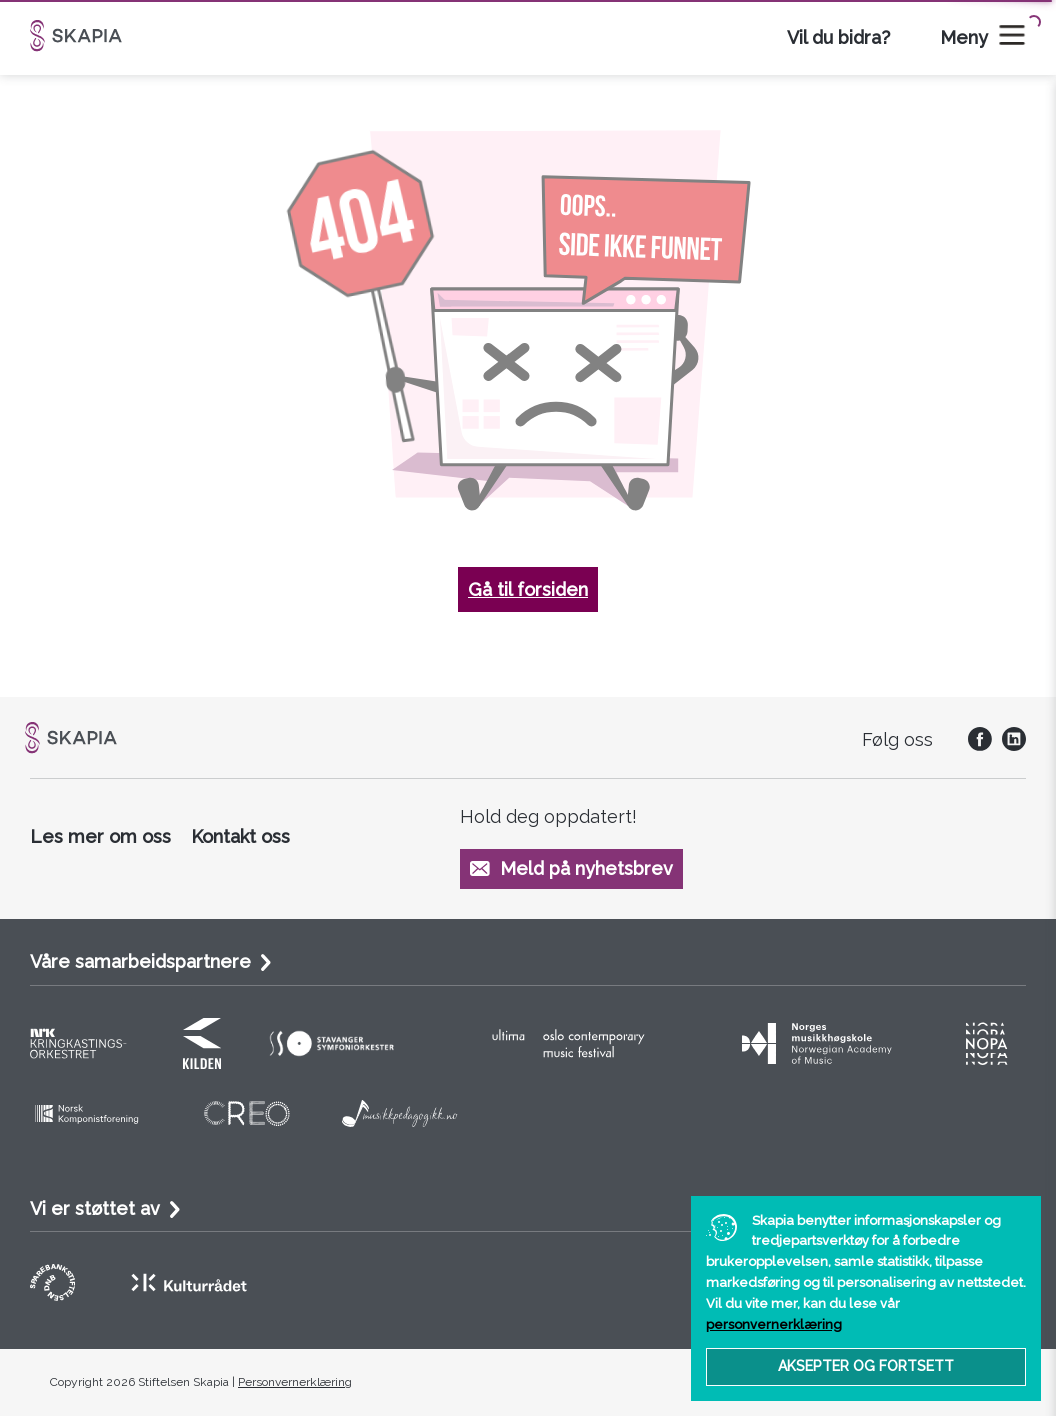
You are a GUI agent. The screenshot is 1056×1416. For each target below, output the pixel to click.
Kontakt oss (240, 836)
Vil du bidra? (838, 37)
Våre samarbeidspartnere (140, 961)
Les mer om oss (100, 836)
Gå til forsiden (528, 589)
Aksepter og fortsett (866, 1366)
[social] (975, 744)
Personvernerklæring (295, 1382)
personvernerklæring (774, 1324)
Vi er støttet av (95, 1208)
